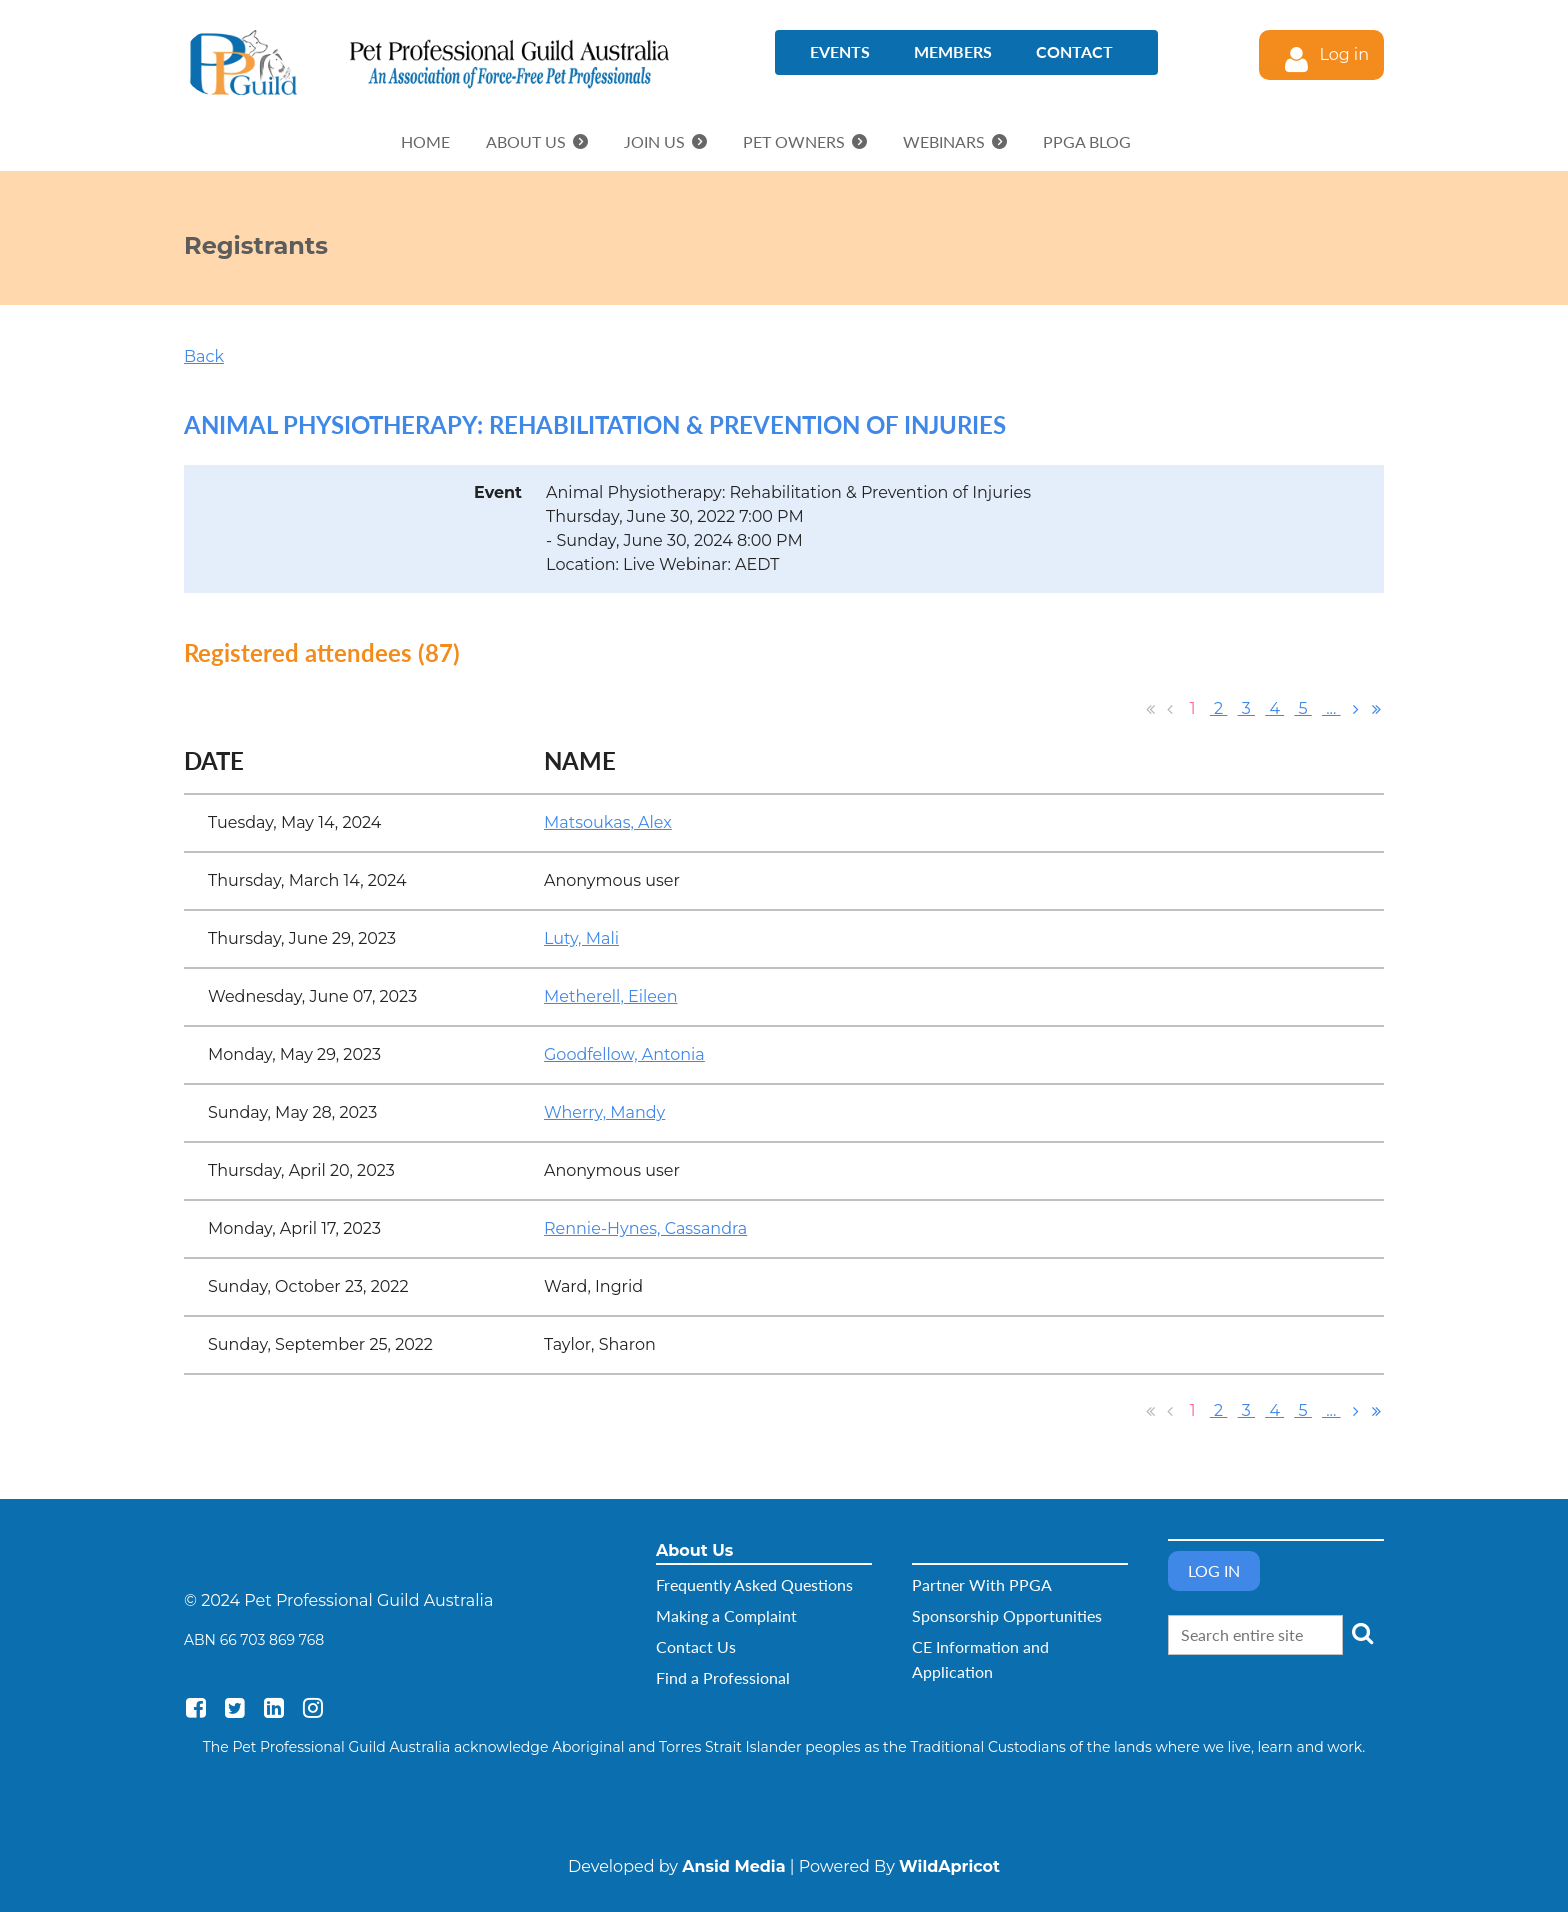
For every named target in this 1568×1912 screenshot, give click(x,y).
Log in (1344, 54)
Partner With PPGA (982, 1584)
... (1331, 708)
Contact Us (696, 1646)
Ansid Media (733, 1866)
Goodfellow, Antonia (624, 1054)
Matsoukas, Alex (608, 822)
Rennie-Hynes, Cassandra (645, 1228)
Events (840, 51)
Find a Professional (723, 1677)
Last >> (1376, 709)
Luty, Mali (581, 938)
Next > (1356, 709)
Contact (1074, 51)
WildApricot (949, 1866)
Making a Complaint (726, 1615)
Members (953, 51)
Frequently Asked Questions (754, 1584)
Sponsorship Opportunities (1007, 1615)
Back (204, 356)
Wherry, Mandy (604, 1112)
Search (1362, 1633)
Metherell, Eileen (610, 996)
